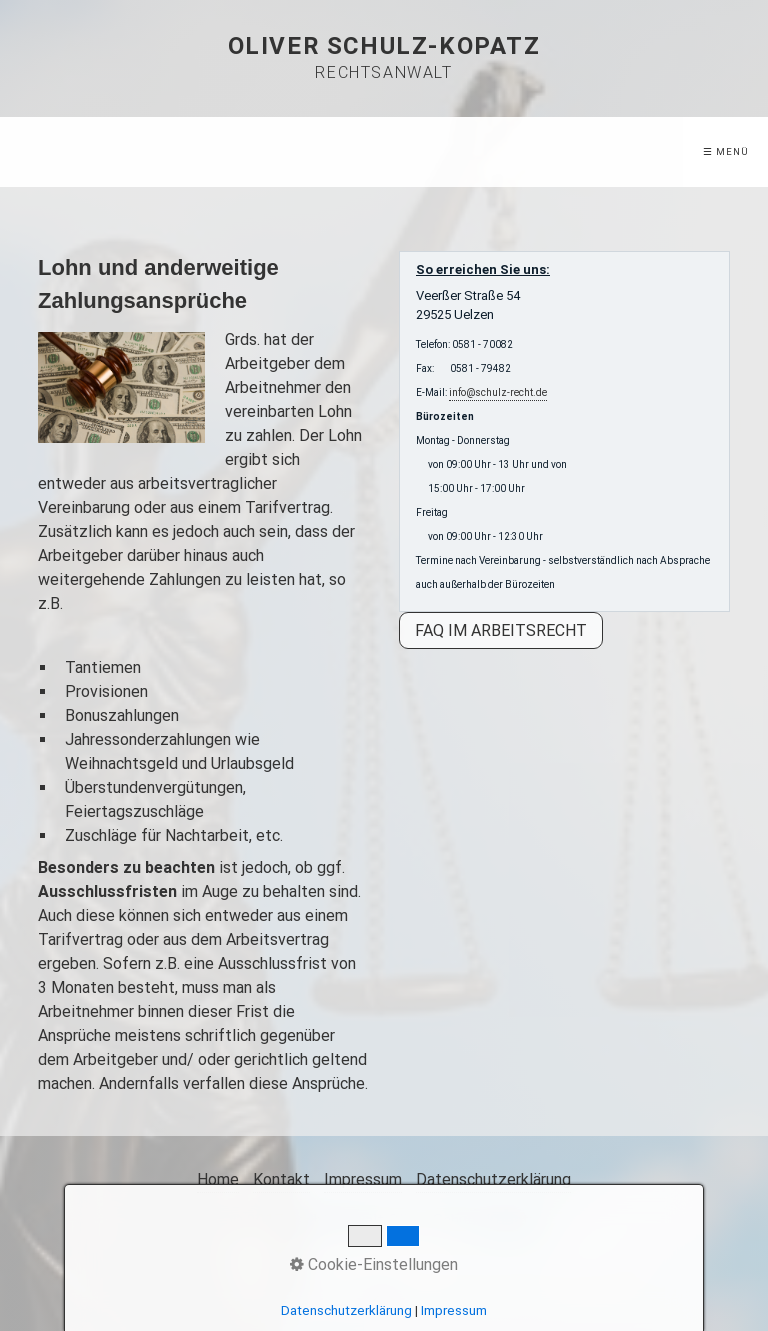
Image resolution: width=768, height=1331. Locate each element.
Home (218, 1179)
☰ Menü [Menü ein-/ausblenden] (726, 151)
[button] (501, 630)
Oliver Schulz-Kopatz (384, 46)
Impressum (363, 1179)
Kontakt (281, 1179)
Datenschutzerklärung (493, 1179)
